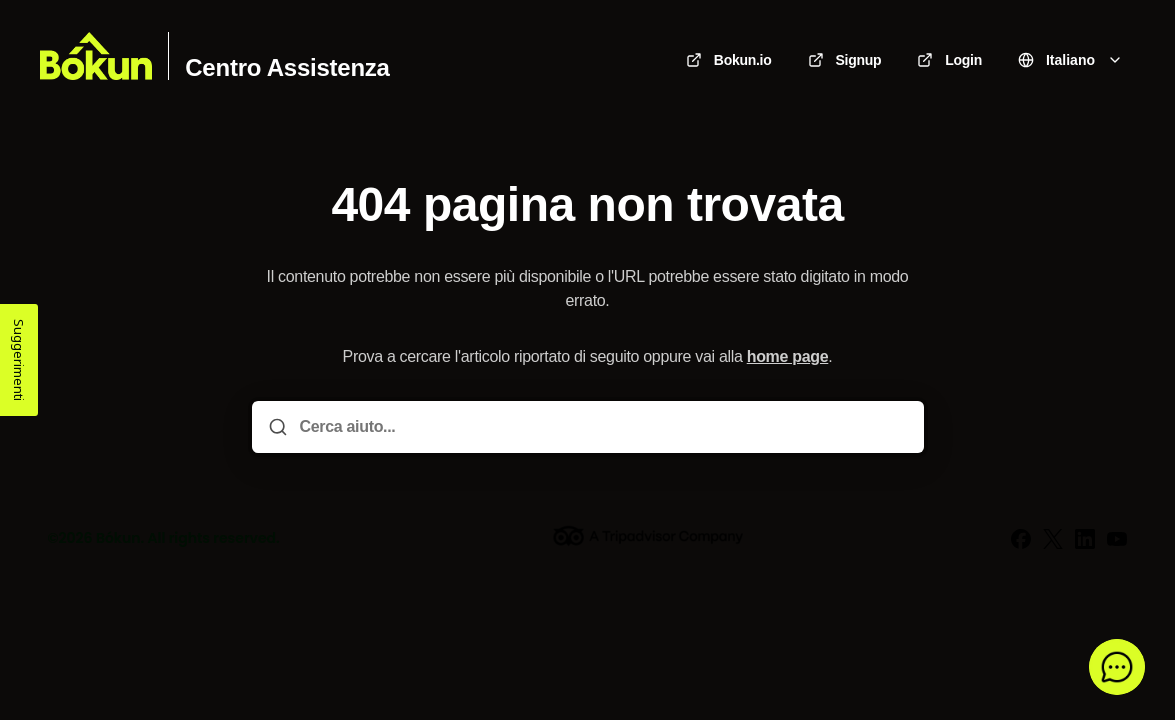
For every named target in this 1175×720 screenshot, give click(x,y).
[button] (1117, 667)
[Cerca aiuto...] (602, 427)
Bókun (118, 538)
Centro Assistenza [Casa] (287, 68)
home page (788, 356)
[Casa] (96, 56)
